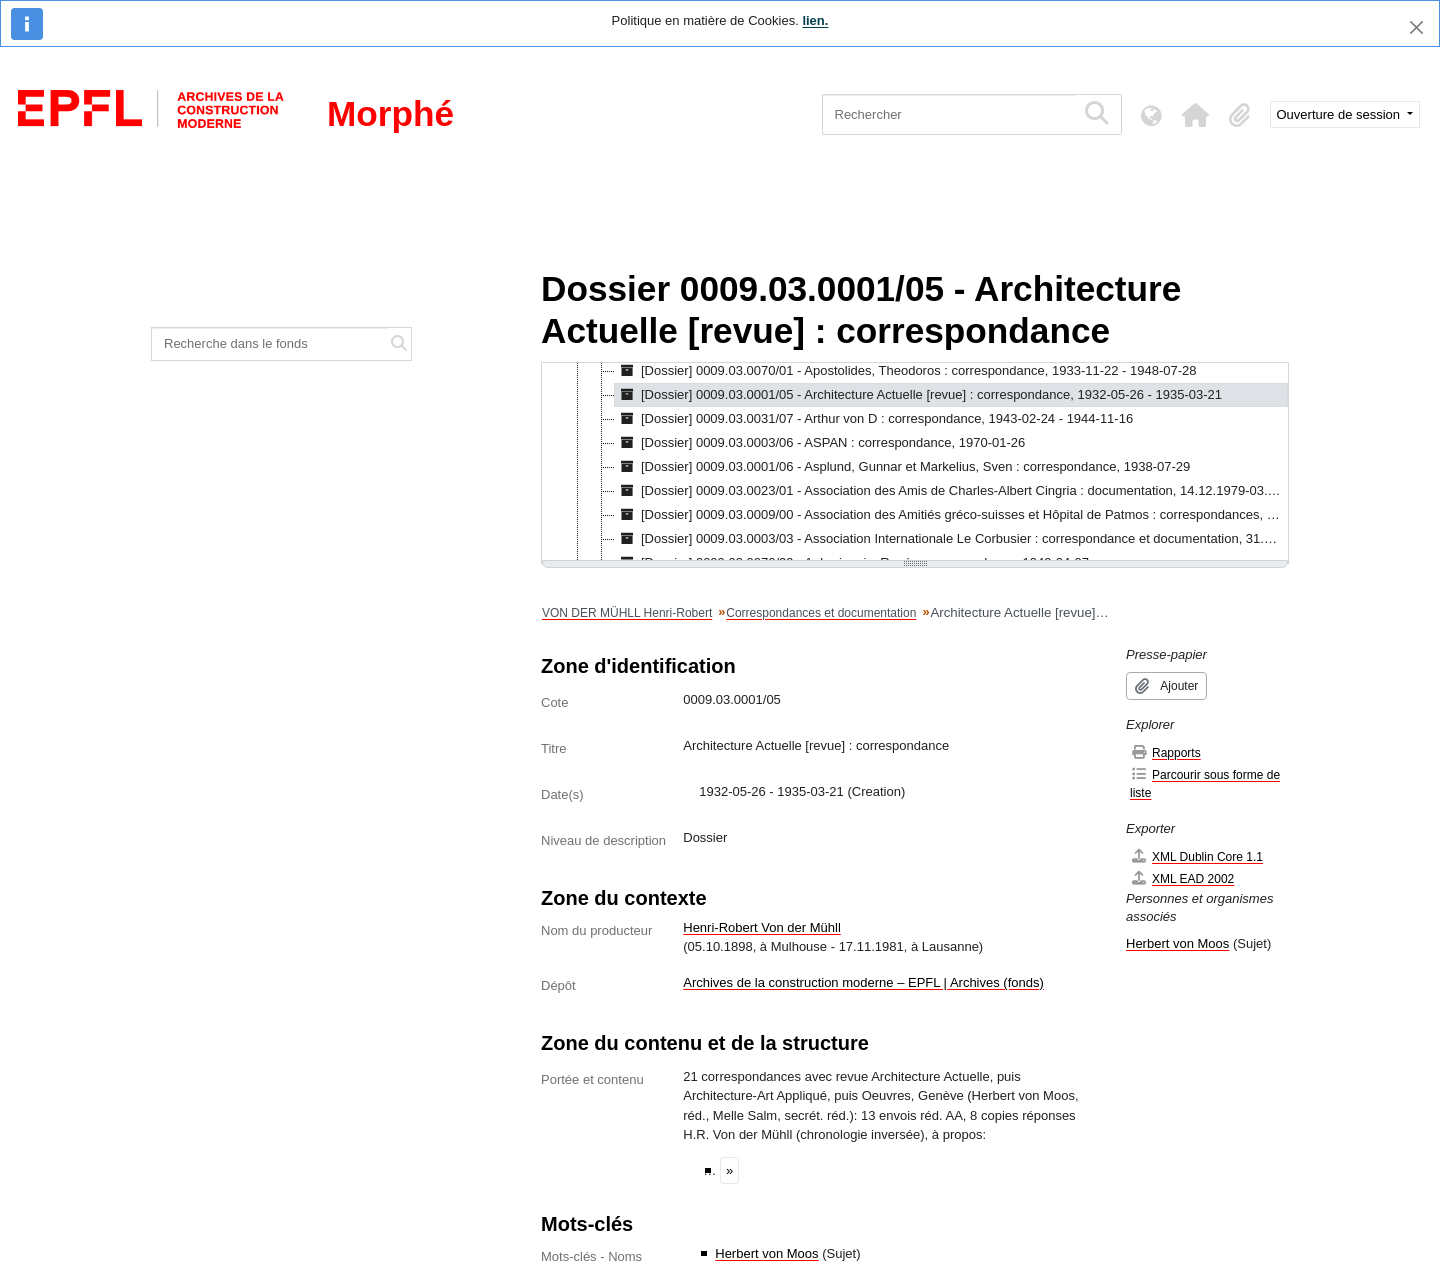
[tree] (915, 463)
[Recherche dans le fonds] (270, 344)
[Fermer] (1416, 27)
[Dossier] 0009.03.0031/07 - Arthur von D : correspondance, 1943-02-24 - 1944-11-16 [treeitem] (874, 419)
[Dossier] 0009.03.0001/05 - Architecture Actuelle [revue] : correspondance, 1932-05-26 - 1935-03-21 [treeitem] (918, 395)
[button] (1196, 115)
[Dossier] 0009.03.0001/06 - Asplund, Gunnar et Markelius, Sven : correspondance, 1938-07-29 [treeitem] (902, 467)
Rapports (1165, 752)
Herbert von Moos (766, 1253)
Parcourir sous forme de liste (1205, 783)
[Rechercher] (948, 114)
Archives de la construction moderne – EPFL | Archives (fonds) (863, 982)
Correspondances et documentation (821, 613)
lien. (815, 20)
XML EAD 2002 (1182, 878)
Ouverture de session (1340, 114)
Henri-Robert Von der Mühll (762, 927)
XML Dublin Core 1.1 (1196, 856)
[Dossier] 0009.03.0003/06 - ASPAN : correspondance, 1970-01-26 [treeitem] (820, 443)
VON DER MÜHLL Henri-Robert (627, 613)
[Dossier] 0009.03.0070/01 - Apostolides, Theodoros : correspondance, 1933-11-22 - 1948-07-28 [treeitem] (906, 371)
